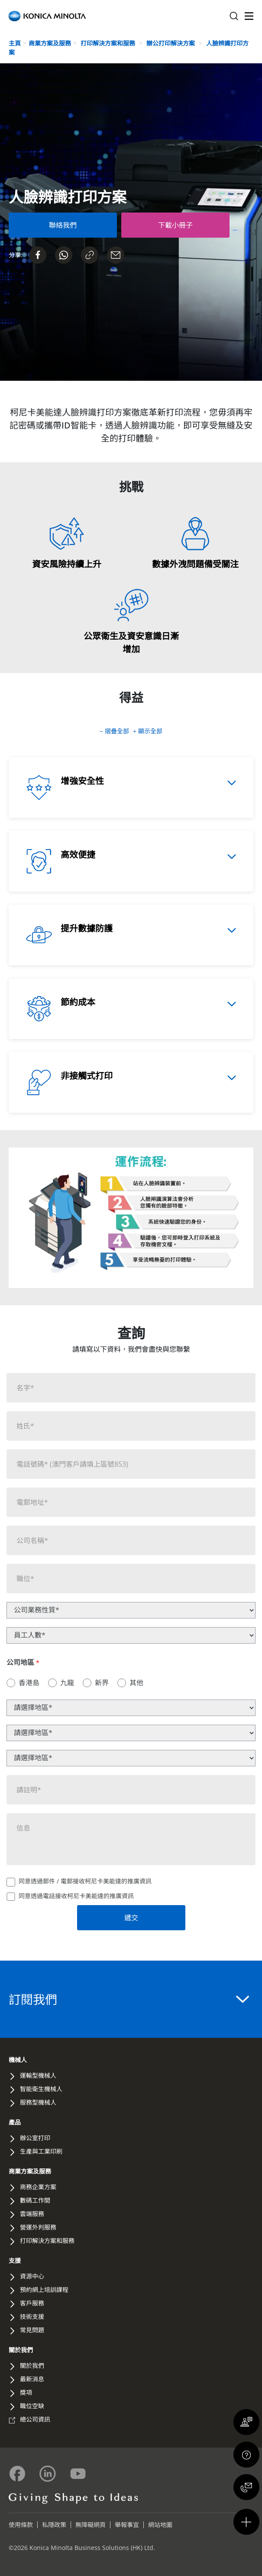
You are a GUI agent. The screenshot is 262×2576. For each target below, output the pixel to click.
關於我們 (21, 2350)
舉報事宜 (127, 2524)
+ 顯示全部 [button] (147, 731)
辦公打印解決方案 (171, 43)
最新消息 (32, 2379)
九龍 (67, 1682)
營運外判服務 (38, 2227)
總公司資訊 (35, 2419)
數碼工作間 (35, 2200)
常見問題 (32, 2330)
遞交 (131, 1917)
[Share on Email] (115, 255)
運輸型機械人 (38, 2075)
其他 (136, 1682)
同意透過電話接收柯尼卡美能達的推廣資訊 (76, 1896)
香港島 (29, 1682)
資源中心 (32, 2276)
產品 (15, 2122)
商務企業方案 (38, 2187)
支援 (15, 2260)
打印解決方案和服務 (109, 43)
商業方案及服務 (50, 43)
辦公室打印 (35, 2138)
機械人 (18, 2060)
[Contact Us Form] (63, 225)
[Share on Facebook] (37, 255)
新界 (102, 1682)
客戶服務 (32, 2303)
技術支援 (32, 2316)
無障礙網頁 (90, 2524)
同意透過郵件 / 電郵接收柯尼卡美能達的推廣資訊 (85, 1881)
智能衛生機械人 (41, 2089)
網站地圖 (160, 2524)
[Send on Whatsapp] (63, 255)
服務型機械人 (38, 2102)
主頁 (15, 43)
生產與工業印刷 (41, 2151)
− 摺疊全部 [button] (115, 731)
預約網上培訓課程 (44, 2289)
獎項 (26, 2392)
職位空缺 (32, 2406)
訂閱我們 (129, 1999)
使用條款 (21, 2524)
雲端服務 (32, 2214)
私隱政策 (54, 2524)
